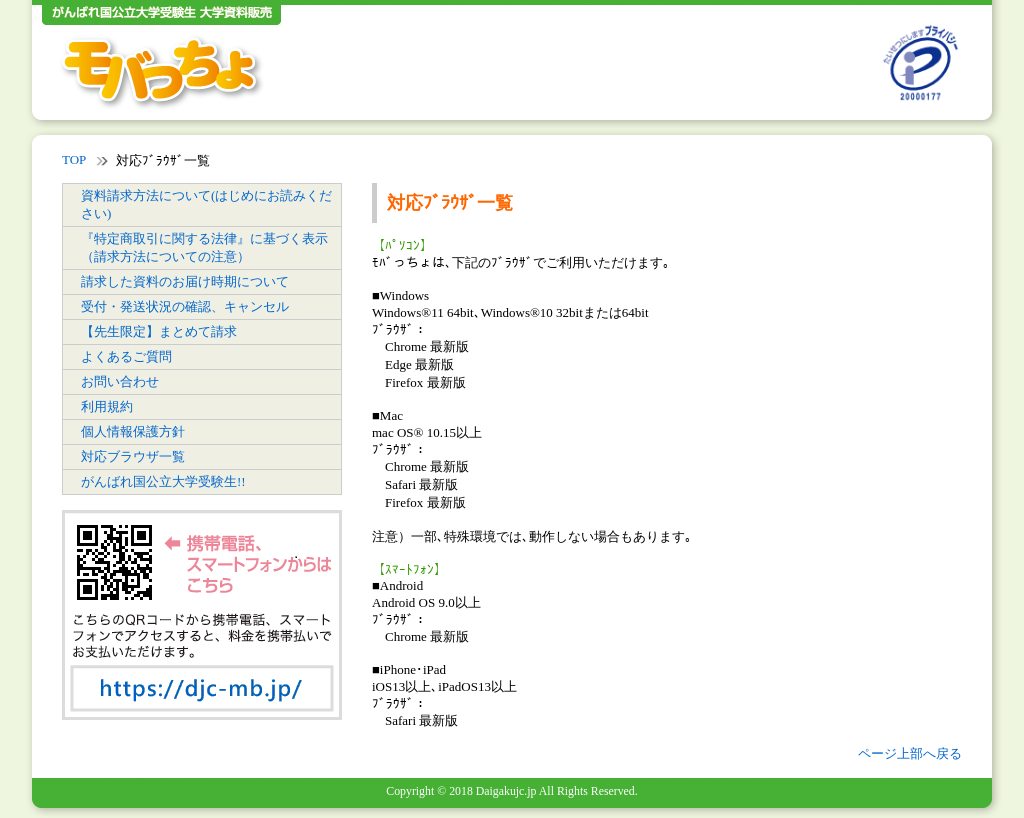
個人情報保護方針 (133, 431)
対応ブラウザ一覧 (133, 456)
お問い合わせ (120, 381)
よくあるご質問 (126, 356)
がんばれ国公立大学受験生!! (163, 481)
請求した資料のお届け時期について (185, 281)
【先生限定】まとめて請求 (159, 331)
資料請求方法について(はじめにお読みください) (206, 204)
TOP (74, 159)
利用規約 (107, 406)
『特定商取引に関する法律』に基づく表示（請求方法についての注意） (204, 247)
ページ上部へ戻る (910, 753)
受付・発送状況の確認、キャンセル (185, 306)
